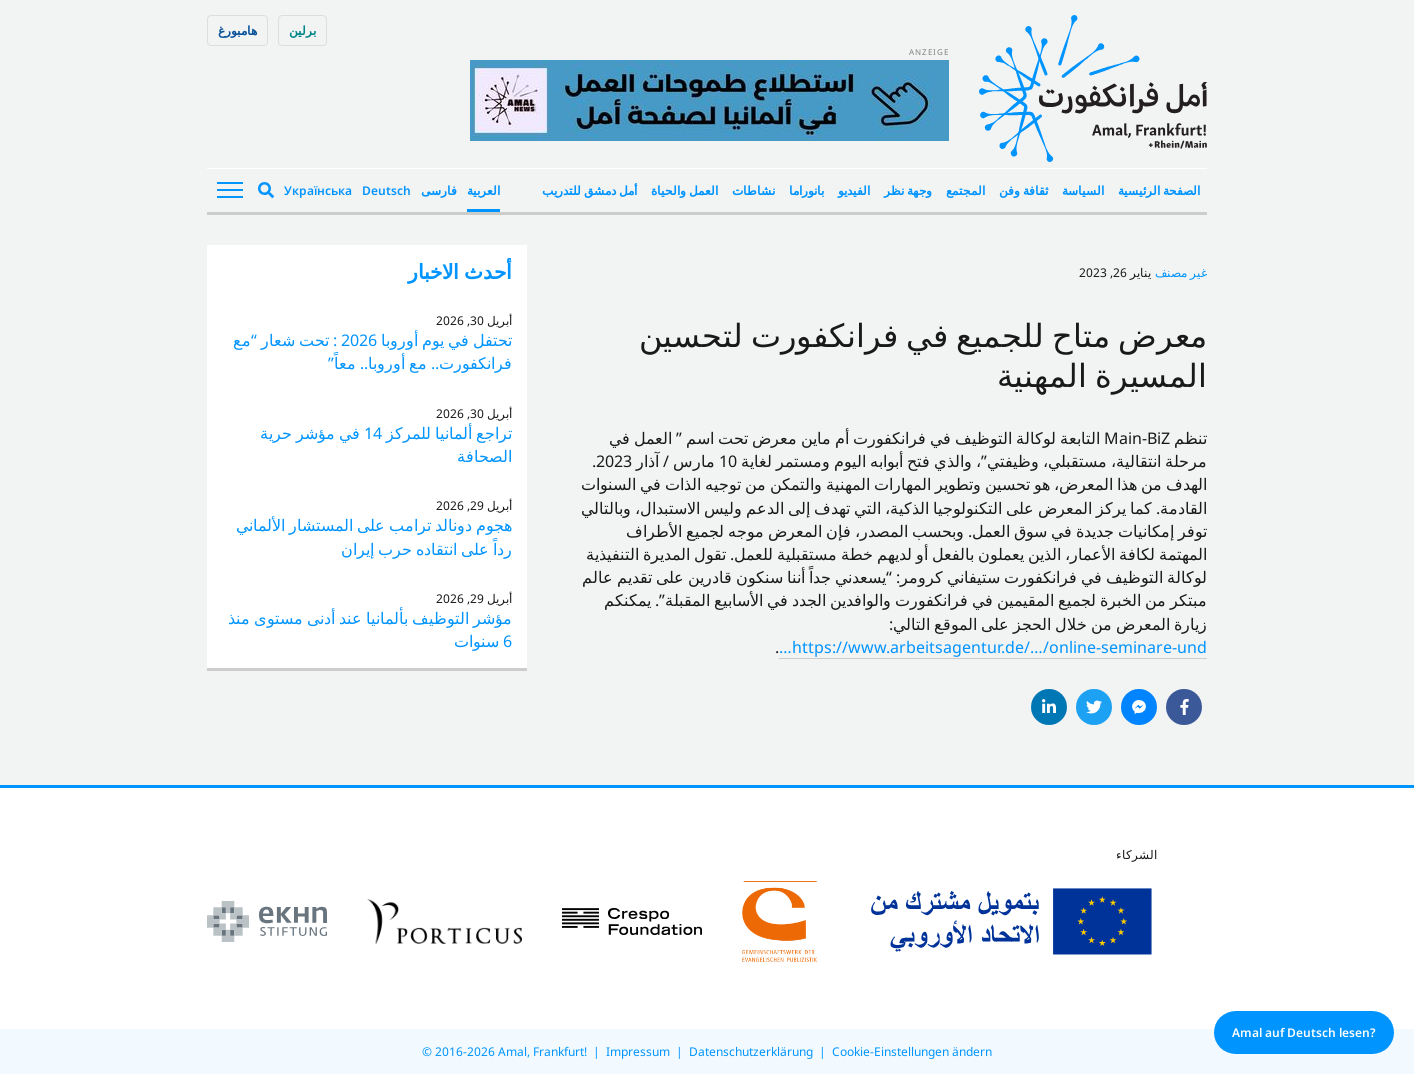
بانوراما (806, 190)
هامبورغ (237, 30)
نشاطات (753, 190)
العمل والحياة (684, 190)
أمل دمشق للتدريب (589, 190)
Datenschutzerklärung (751, 1051)
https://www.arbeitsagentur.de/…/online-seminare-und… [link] (993, 647)
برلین (302, 30)
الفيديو (854, 190)
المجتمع (965, 190)
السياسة (1083, 190)
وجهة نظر (908, 190)
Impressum (638, 1051)
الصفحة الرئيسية (1159, 190)
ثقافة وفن (1023, 190)
